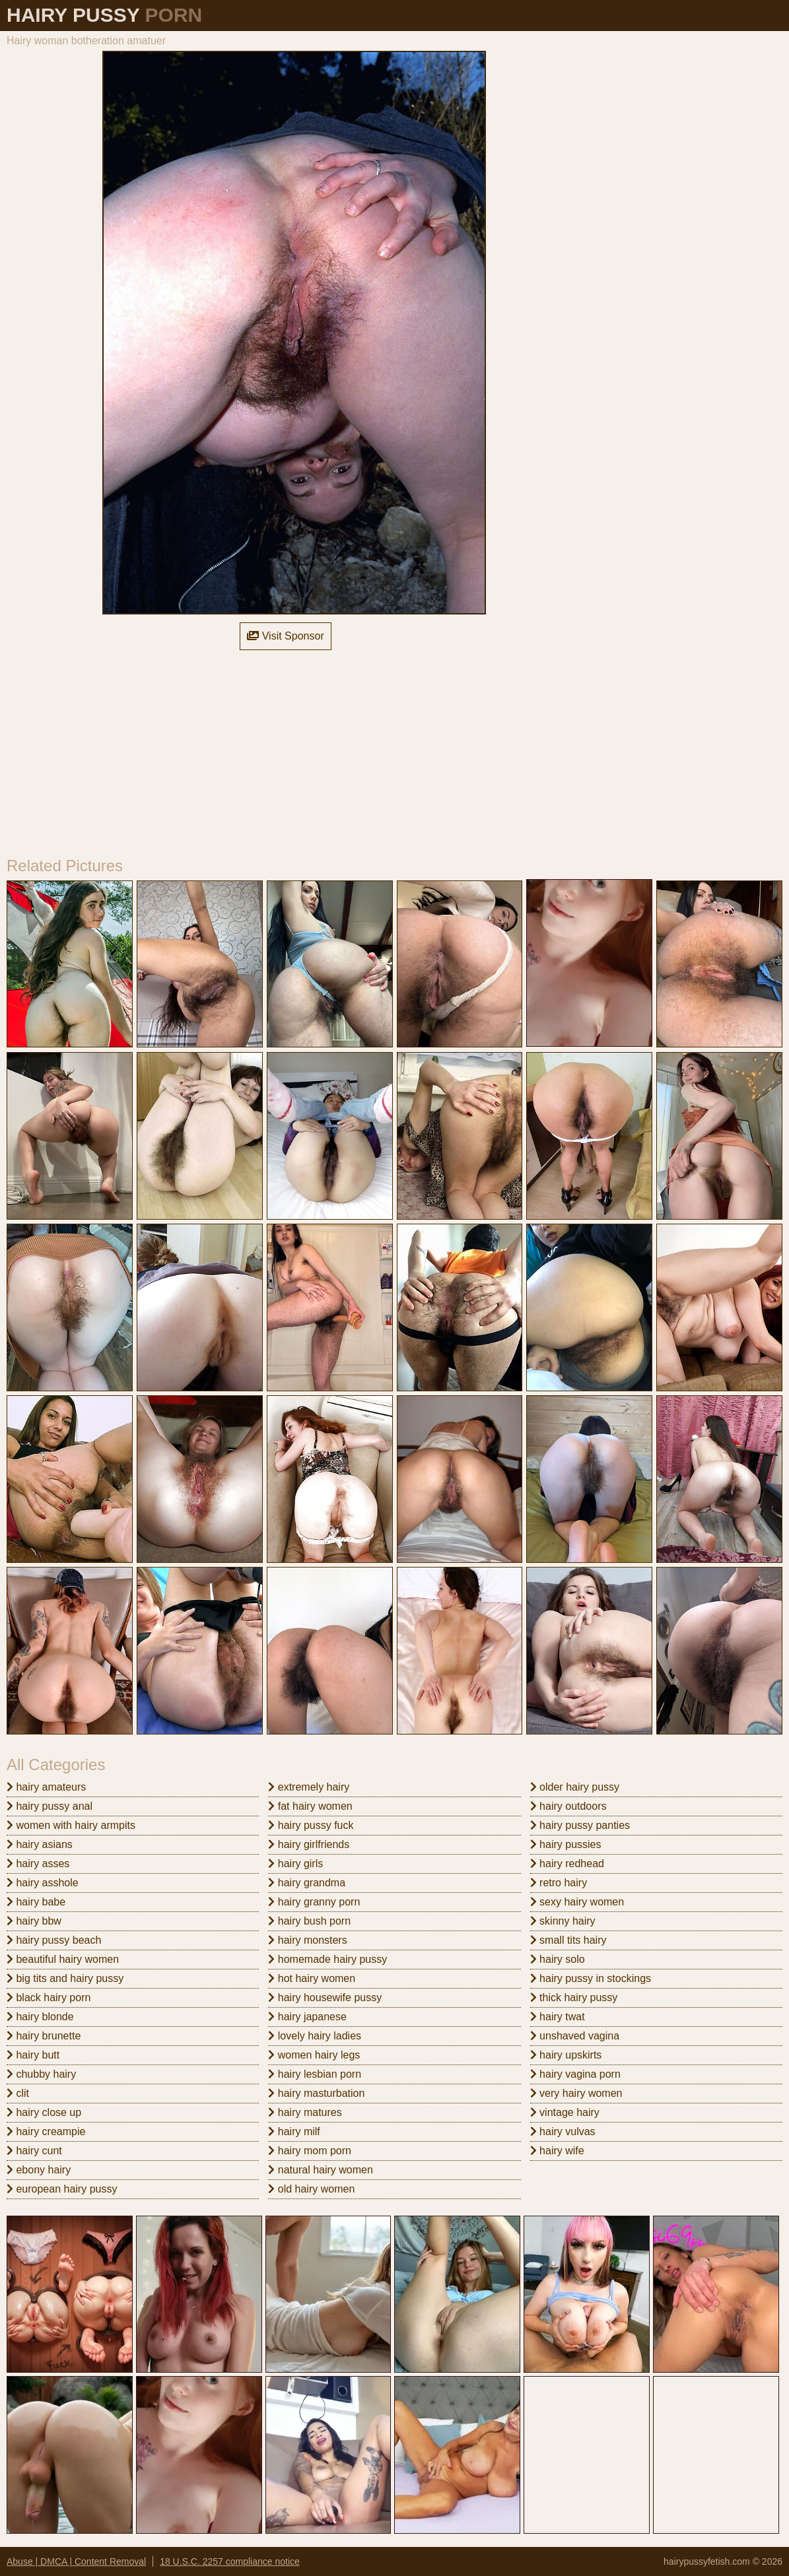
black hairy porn (48, 1997)
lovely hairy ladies (314, 2035)
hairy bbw (34, 1921)
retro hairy (558, 1882)
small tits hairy (568, 1940)
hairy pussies (565, 1844)
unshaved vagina (574, 2035)
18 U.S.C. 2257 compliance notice (230, 2561)
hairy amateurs (46, 1787)
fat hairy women (310, 1806)
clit (18, 2093)
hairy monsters (307, 1940)
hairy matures (304, 2112)
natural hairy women (320, 2169)
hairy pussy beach (54, 1940)
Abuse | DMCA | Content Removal (76, 2561)
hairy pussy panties (580, 1825)
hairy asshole (43, 1882)
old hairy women (311, 2189)
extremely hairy (308, 1787)
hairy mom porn (309, 2150)
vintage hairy (565, 2112)
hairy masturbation (316, 2093)
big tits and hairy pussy (65, 1978)
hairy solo (557, 1959)
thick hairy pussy (574, 1997)
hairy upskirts (566, 2055)
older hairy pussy (574, 1787)
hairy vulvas (563, 2131)
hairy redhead (567, 1863)
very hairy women (576, 2093)
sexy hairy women (577, 1901)
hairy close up (44, 2112)
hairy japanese (307, 2016)
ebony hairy (39, 2169)
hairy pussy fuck (310, 1825)
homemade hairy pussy (327, 1959)
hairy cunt (34, 2150)
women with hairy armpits (71, 1825)
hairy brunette (44, 2035)
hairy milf (294, 2131)
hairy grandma (306, 1882)
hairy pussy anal (49, 1806)
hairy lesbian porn (314, 2074)
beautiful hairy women (63, 1959)
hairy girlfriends (308, 1844)
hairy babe (36, 1901)
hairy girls (295, 1863)
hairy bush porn (309, 1921)
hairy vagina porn (575, 2074)
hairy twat (557, 2016)
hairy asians (40, 1844)
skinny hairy (563, 1921)
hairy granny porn (314, 1901)
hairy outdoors (568, 1806)
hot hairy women (311, 1978)
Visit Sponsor (285, 636)
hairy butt (33, 2055)
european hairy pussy (62, 2189)
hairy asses (38, 1863)
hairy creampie (46, 2131)
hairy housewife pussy (325, 1997)
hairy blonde (40, 2016)
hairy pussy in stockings (590, 1978)
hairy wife (557, 2150)
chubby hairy (41, 2074)
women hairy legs (314, 2055)
